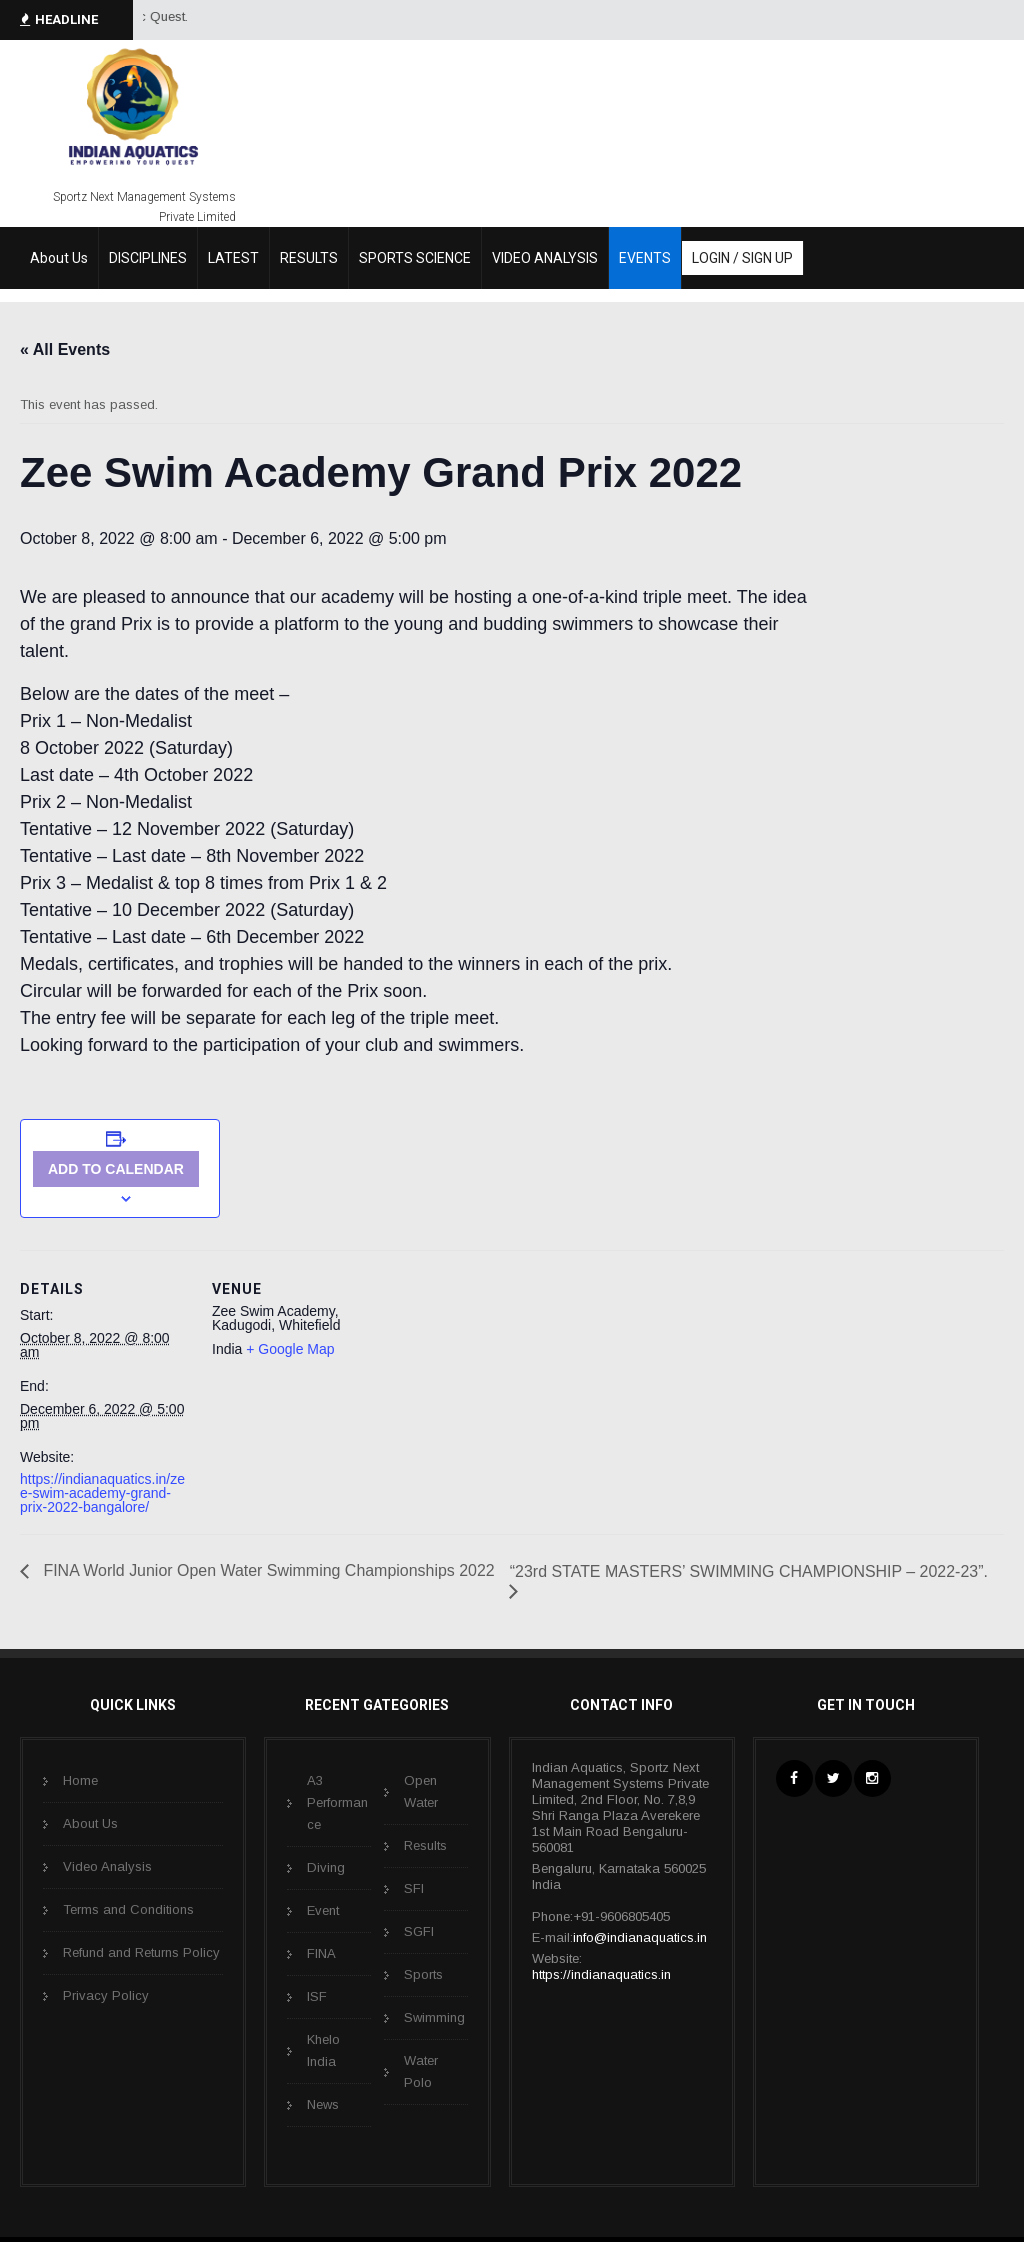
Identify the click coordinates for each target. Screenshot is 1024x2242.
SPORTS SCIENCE (415, 258)
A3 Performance (337, 1802)
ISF (317, 1996)
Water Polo (421, 2071)
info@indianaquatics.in (640, 1937)
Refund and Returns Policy (141, 1952)
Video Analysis (107, 1866)
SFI (414, 1888)
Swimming (434, 2017)
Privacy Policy (106, 1995)
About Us (59, 258)
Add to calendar (116, 1169)
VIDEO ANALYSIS (545, 258)
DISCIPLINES (148, 258)
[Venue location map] (509, 1388)
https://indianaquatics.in (601, 1974)
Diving (326, 1867)
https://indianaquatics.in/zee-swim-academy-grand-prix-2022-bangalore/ (102, 1493)
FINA (321, 1953)
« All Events (65, 349)
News (323, 2104)
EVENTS (645, 258)
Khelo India (323, 2050)
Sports (423, 1974)
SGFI (419, 1931)
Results (425, 1845)
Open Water (421, 1791)
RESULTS (309, 258)
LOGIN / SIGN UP (742, 258)
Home (80, 1780)
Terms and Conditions (128, 1909)
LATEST (233, 258)
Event (323, 1910)
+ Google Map (290, 1349)
